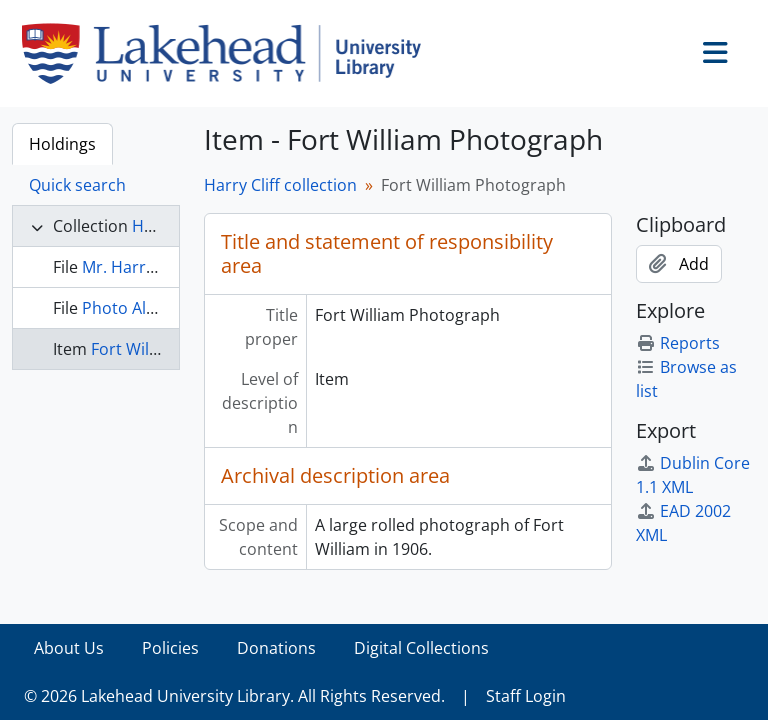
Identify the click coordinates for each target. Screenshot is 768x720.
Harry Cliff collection (280, 185)
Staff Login (526, 696)
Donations (276, 648)
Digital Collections (421, 648)
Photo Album (131, 308)
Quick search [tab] (77, 185)
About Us (69, 648)
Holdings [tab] (62, 144)
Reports (678, 343)
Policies (170, 648)
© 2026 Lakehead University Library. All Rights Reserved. (234, 696)
